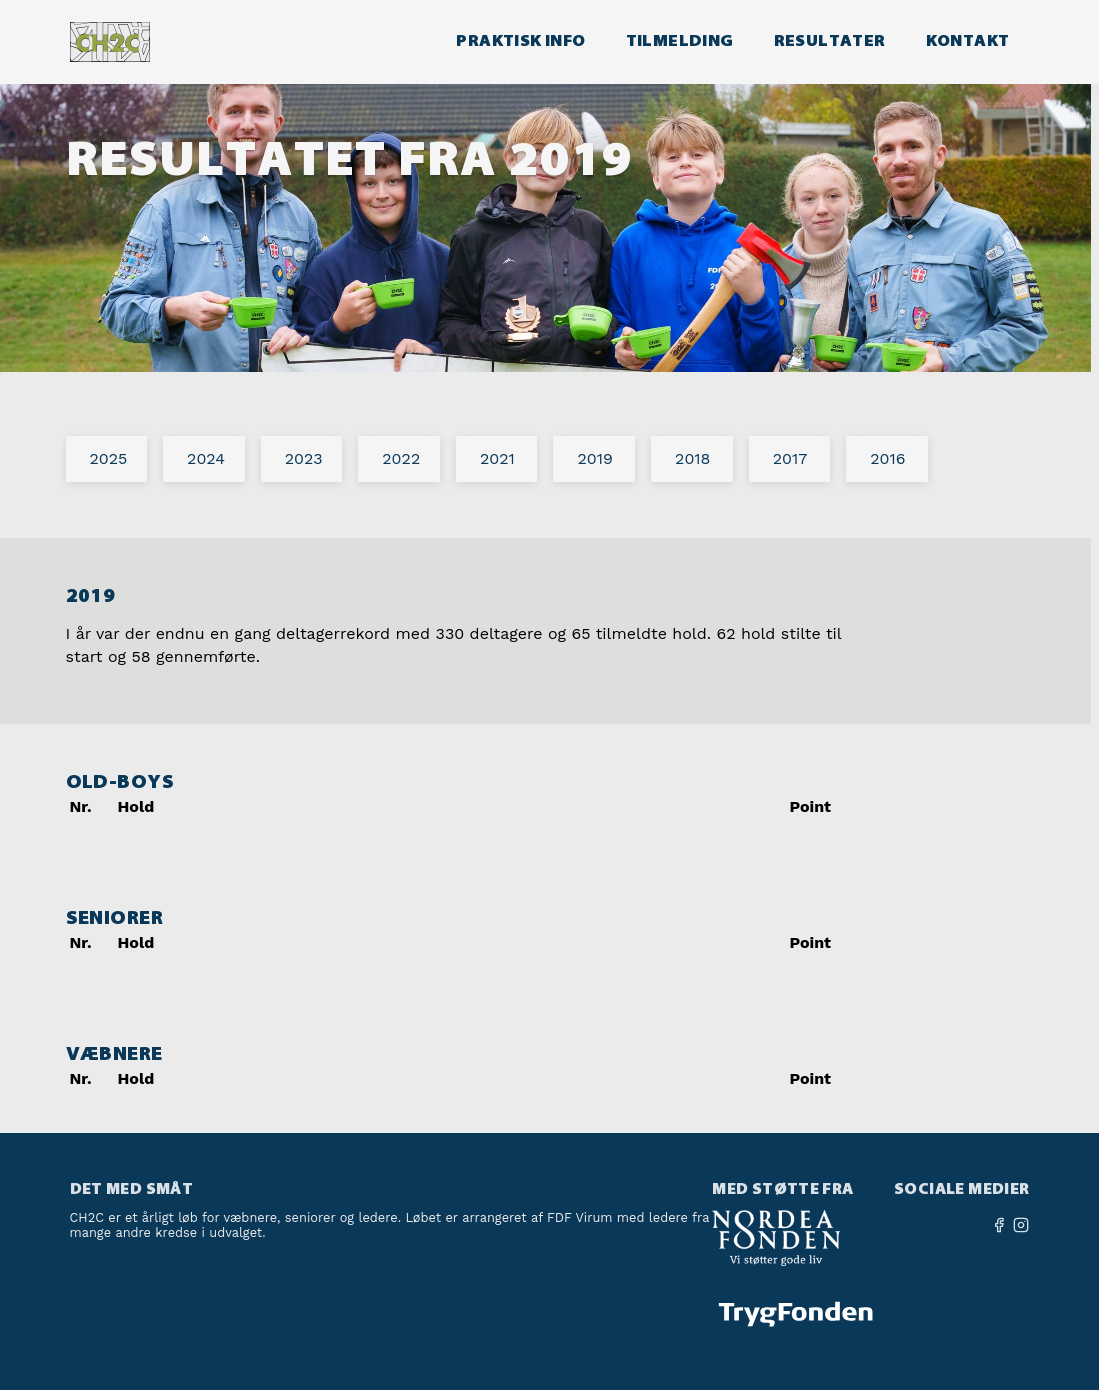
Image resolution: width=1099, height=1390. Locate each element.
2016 (887, 458)
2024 (206, 458)
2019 (594, 458)
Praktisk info (520, 40)
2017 (790, 458)
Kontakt (968, 40)
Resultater (830, 40)
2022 (401, 458)
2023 (304, 458)
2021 (497, 458)
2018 (692, 458)
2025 (109, 458)
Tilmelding (680, 40)
